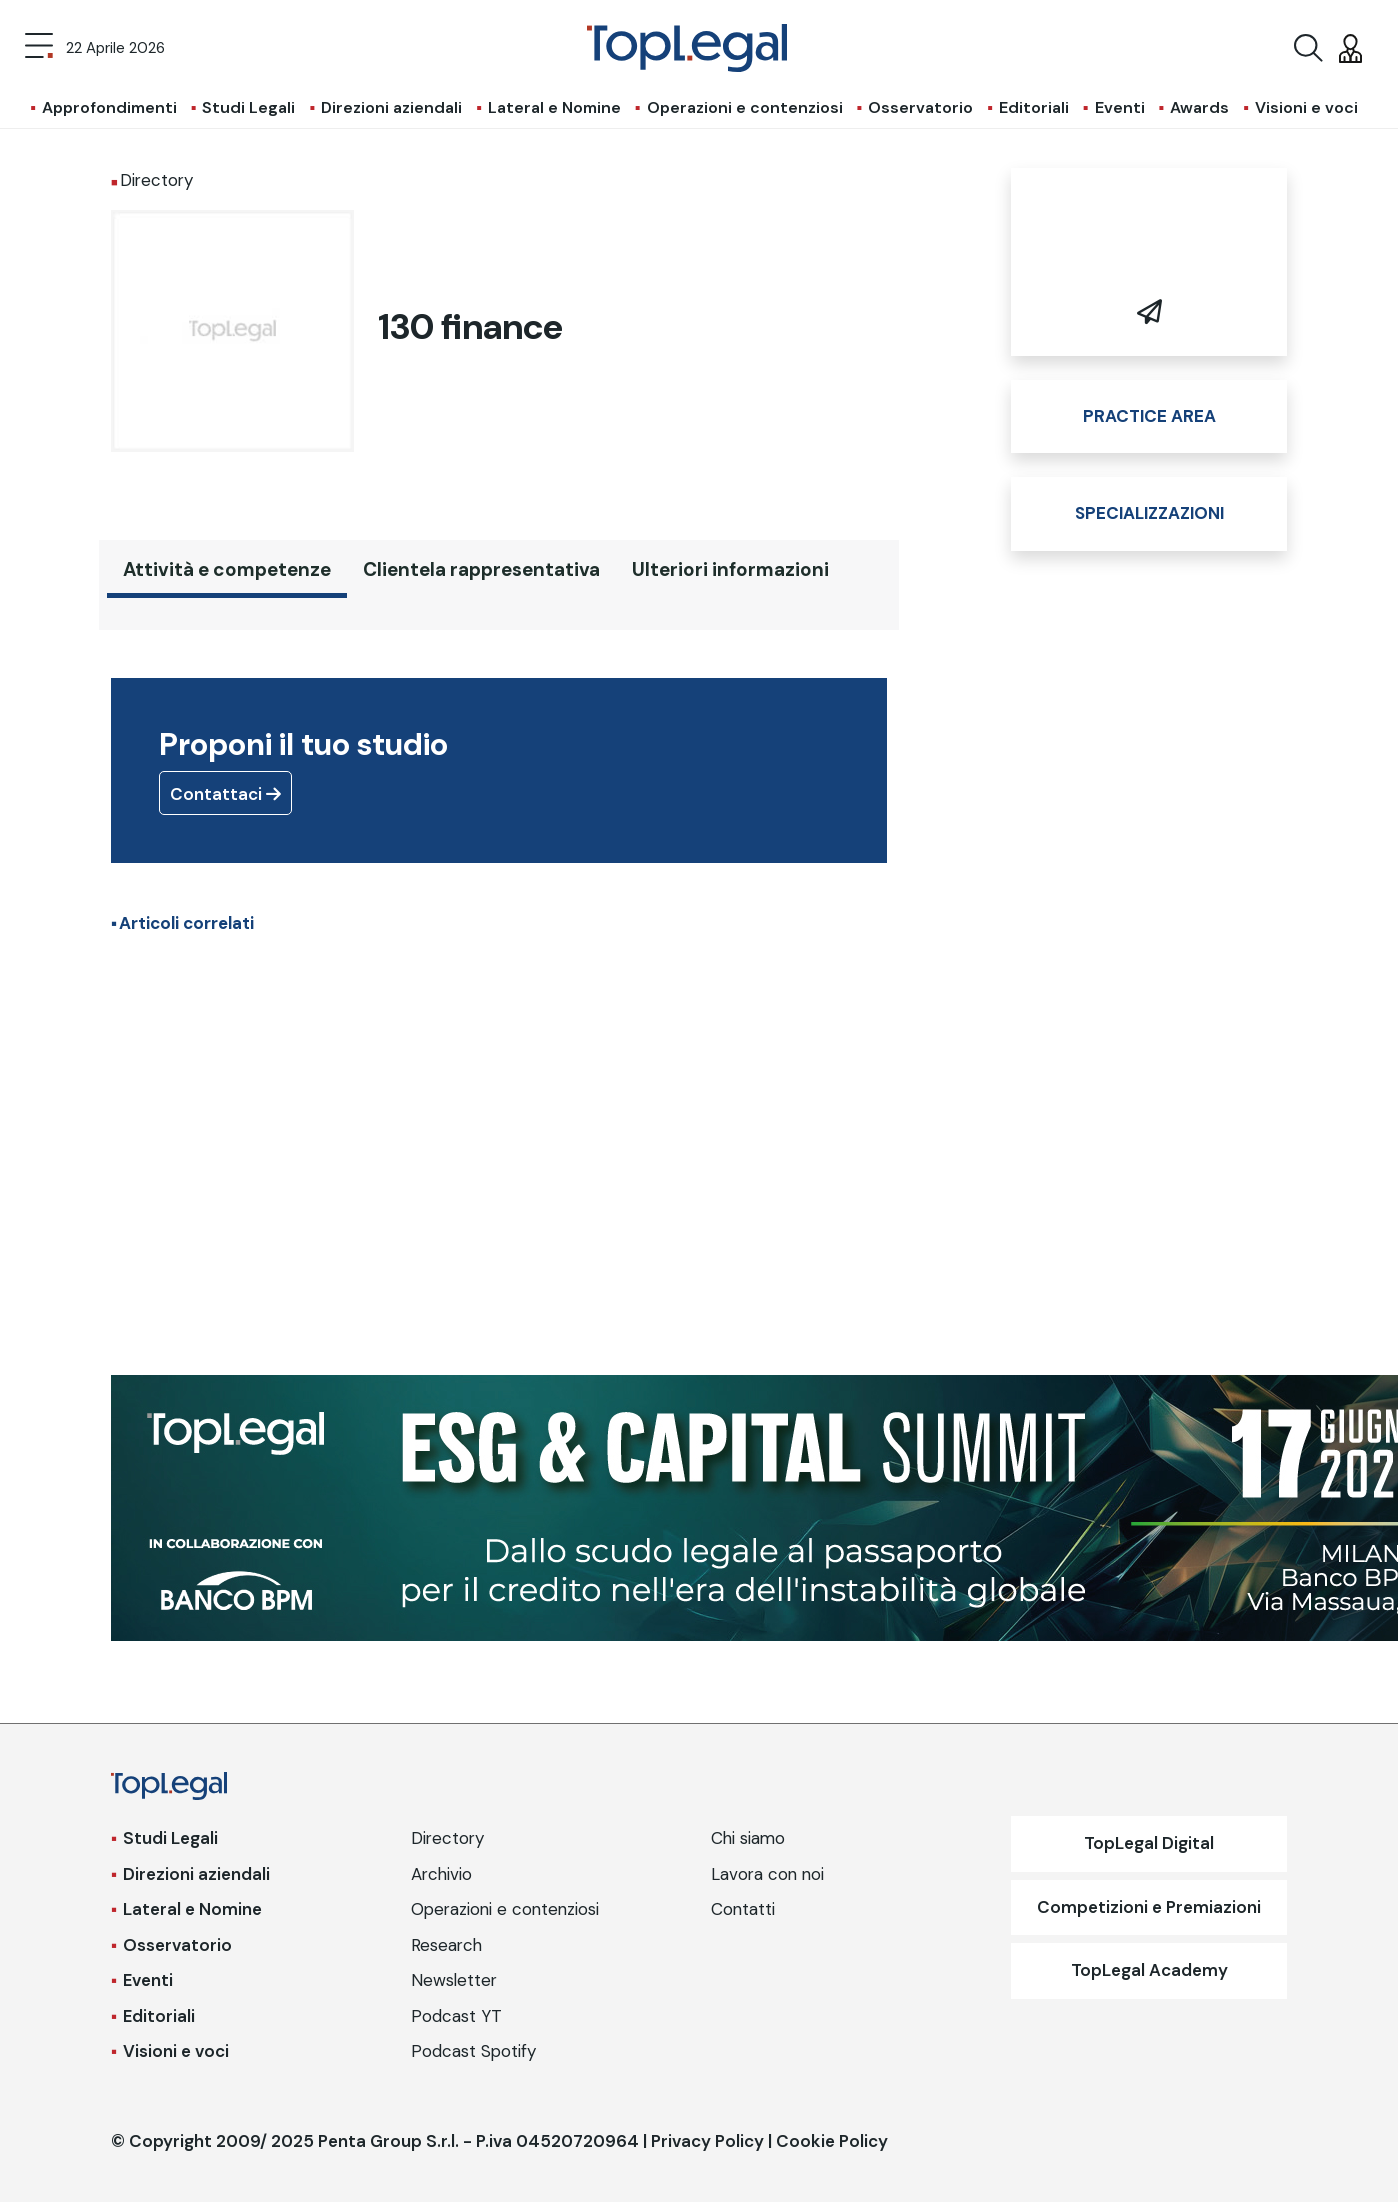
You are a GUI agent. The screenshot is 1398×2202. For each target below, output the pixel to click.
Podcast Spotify (473, 2051)
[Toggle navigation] (39, 48)
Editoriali (1034, 107)
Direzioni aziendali (391, 107)
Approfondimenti (109, 107)
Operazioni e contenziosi (745, 107)
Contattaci (225, 794)
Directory (447, 1838)
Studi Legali (248, 107)
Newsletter (454, 1980)
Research (446, 1945)
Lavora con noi (767, 1874)
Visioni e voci (1306, 107)
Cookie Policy (832, 2141)
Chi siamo (748, 1838)
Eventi (1120, 107)
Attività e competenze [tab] (227, 569)
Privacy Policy (707, 2141)
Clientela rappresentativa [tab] (481, 569)
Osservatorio (920, 107)
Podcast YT (456, 2016)
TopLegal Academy (1149, 1970)
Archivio (441, 1874)
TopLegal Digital (1149, 1843)
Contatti (743, 1909)
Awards (1199, 107)
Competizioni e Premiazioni (1149, 1907)
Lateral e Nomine (554, 107)
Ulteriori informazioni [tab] (730, 569)
